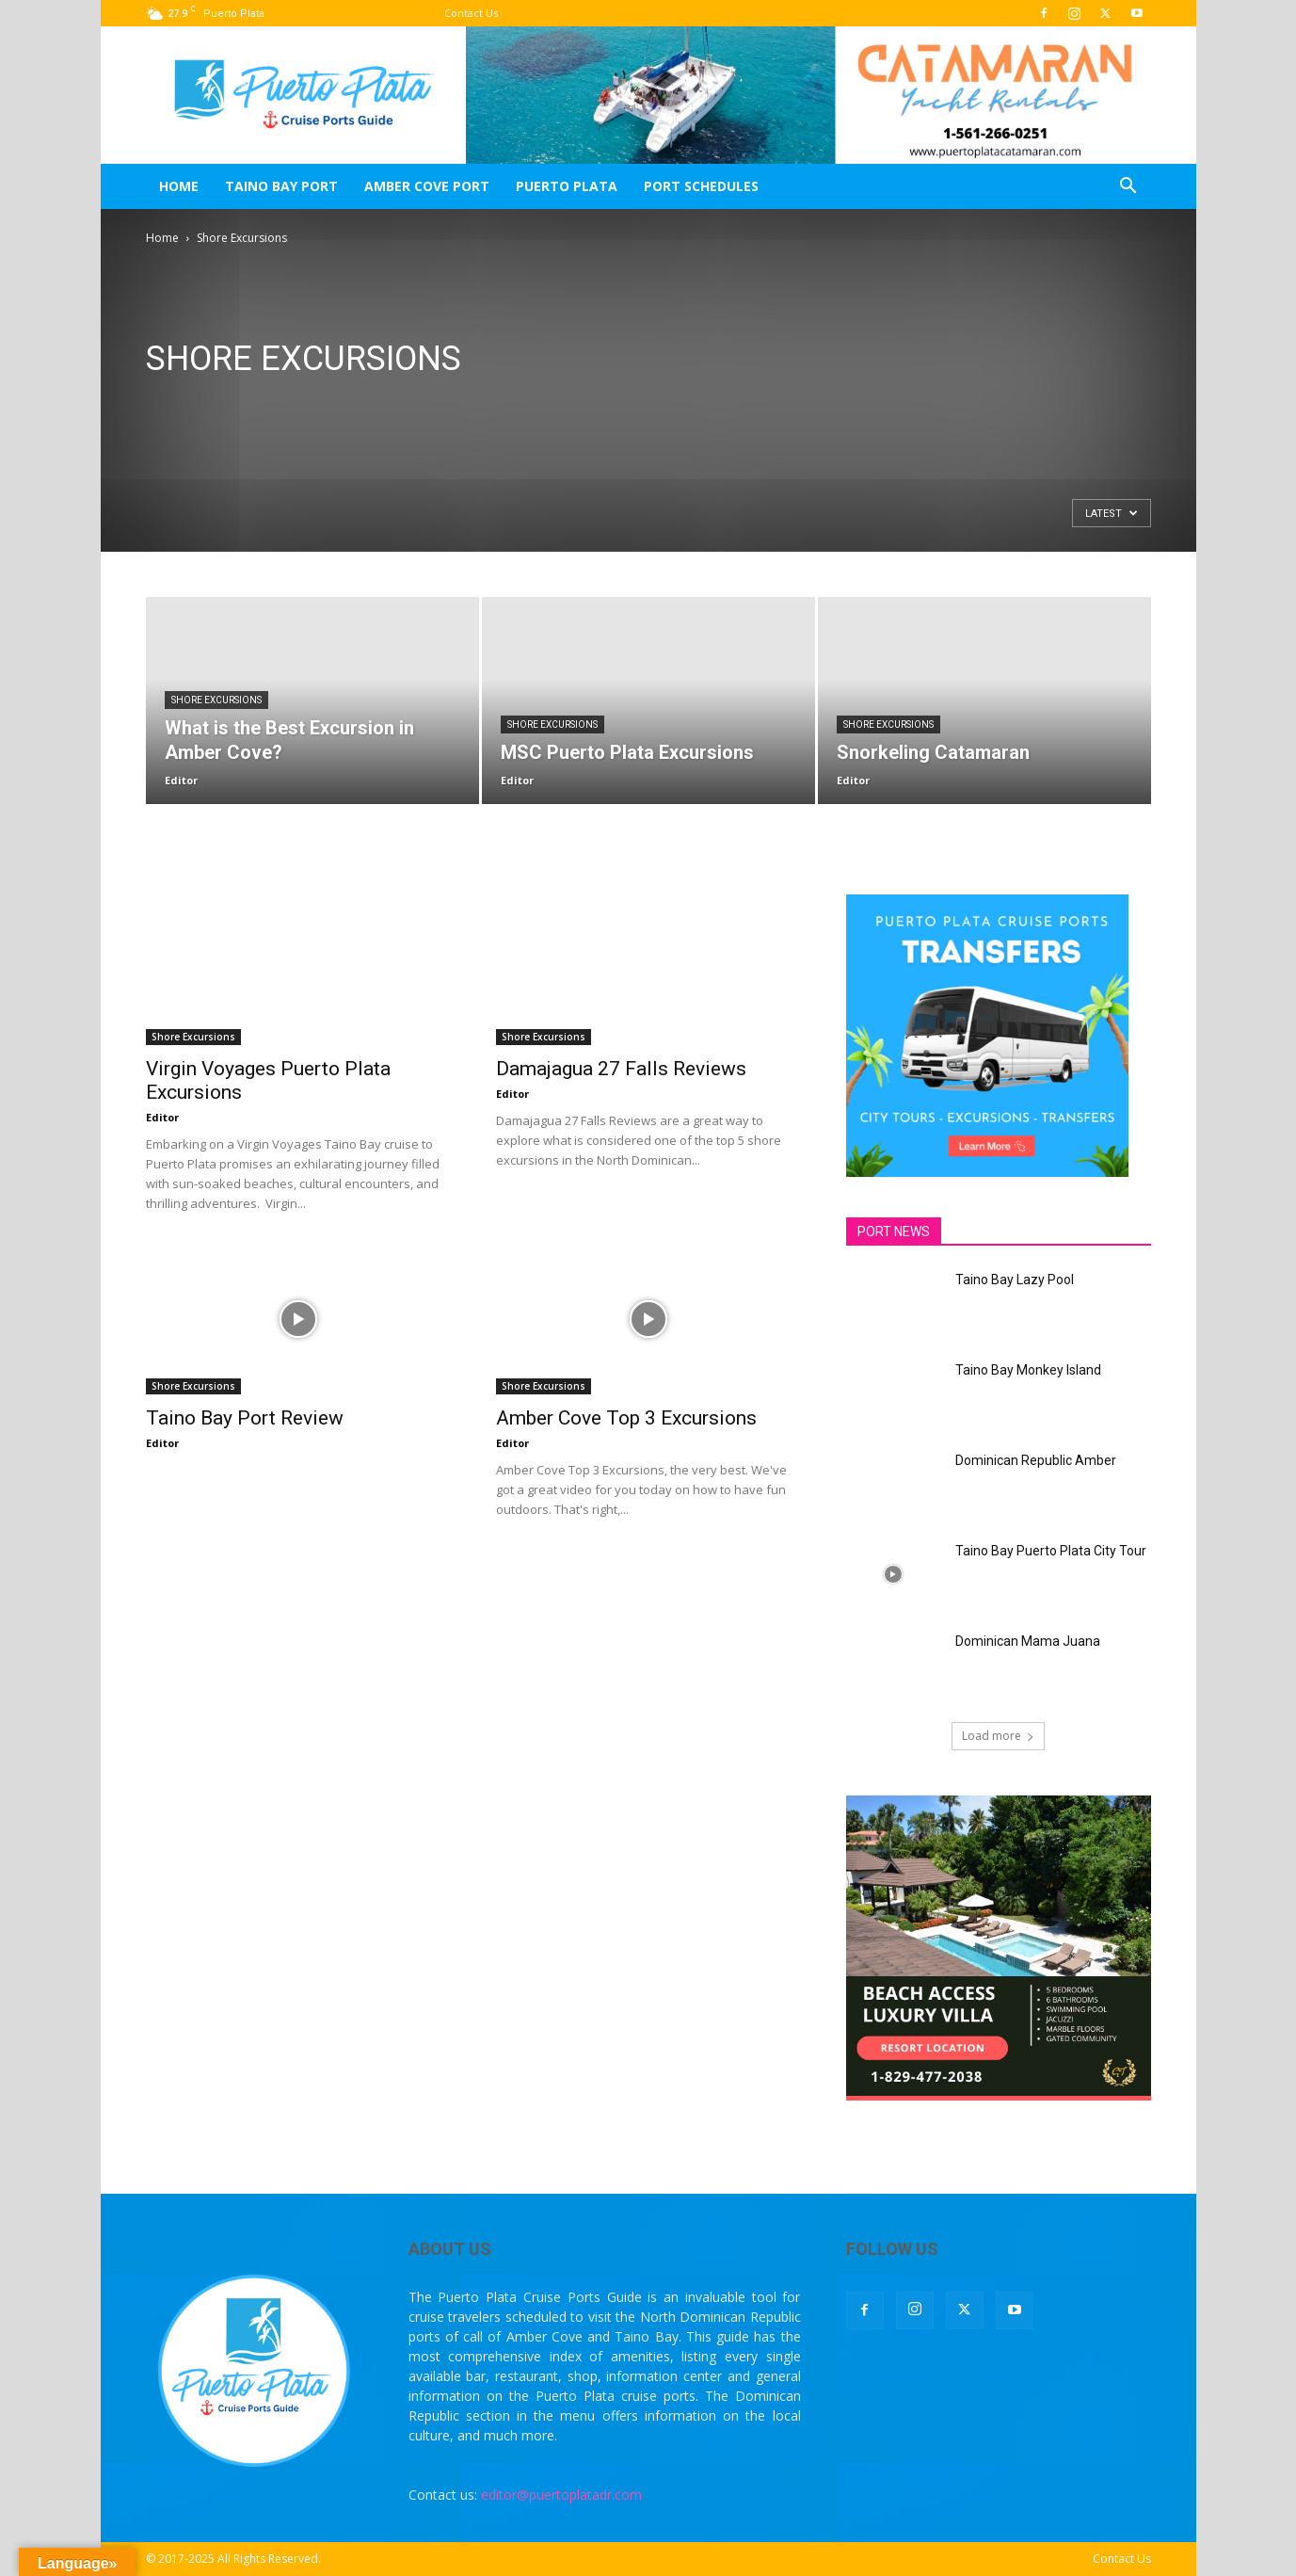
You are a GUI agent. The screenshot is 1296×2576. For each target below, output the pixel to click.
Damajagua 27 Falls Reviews (621, 1068)
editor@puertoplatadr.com (561, 2495)
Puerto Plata (566, 186)
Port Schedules (701, 186)
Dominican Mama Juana (1027, 1641)
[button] (1128, 188)
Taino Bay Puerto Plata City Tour (1050, 1550)
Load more (998, 1736)
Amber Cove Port (426, 186)
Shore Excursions (216, 700)
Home (179, 186)
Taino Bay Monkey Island (1028, 1369)
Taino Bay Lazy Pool (1014, 1279)
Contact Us (471, 13)
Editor (181, 780)
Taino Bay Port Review (245, 1418)
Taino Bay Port (281, 186)
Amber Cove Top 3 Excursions (626, 1418)
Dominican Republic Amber (1035, 1460)
